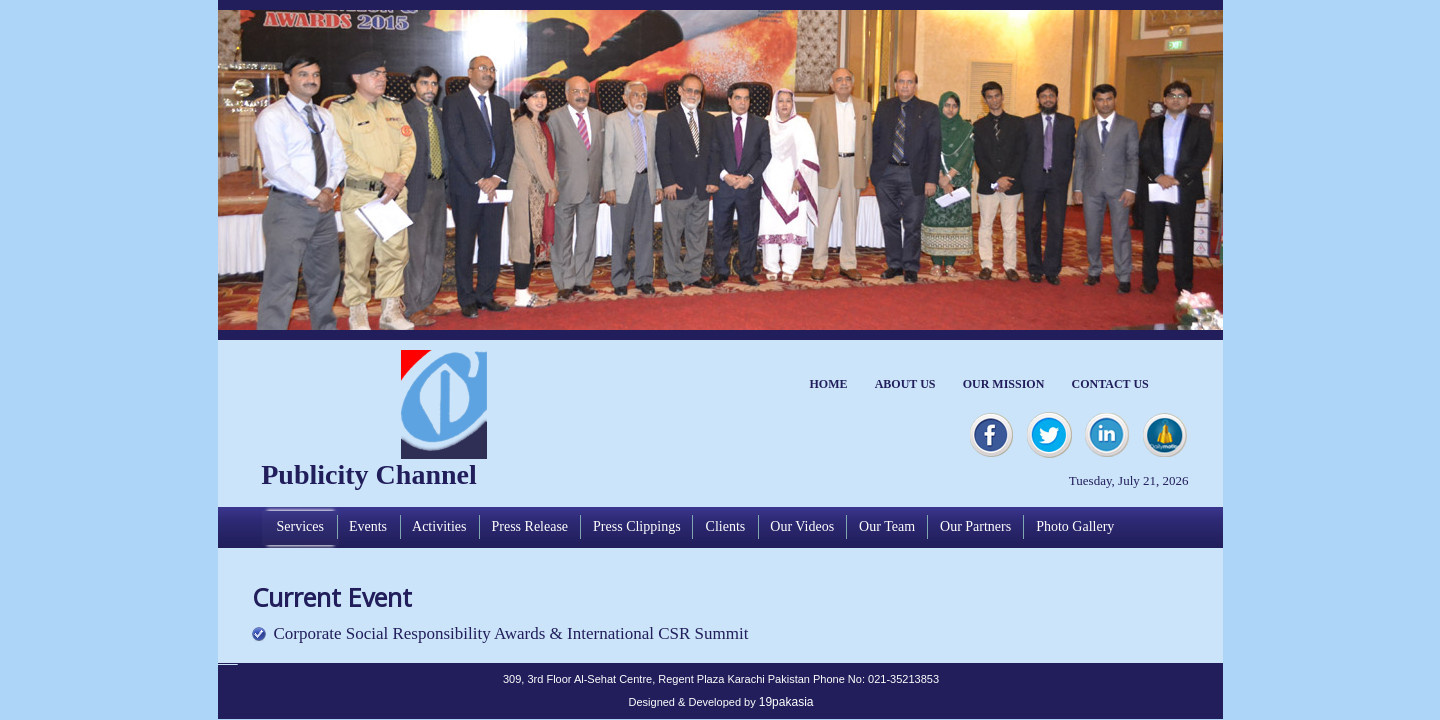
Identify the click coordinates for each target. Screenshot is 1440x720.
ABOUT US (905, 384)
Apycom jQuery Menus (228, 662)
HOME (829, 384)
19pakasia (786, 702)
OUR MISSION (1004, 384)
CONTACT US (1110, 384)
